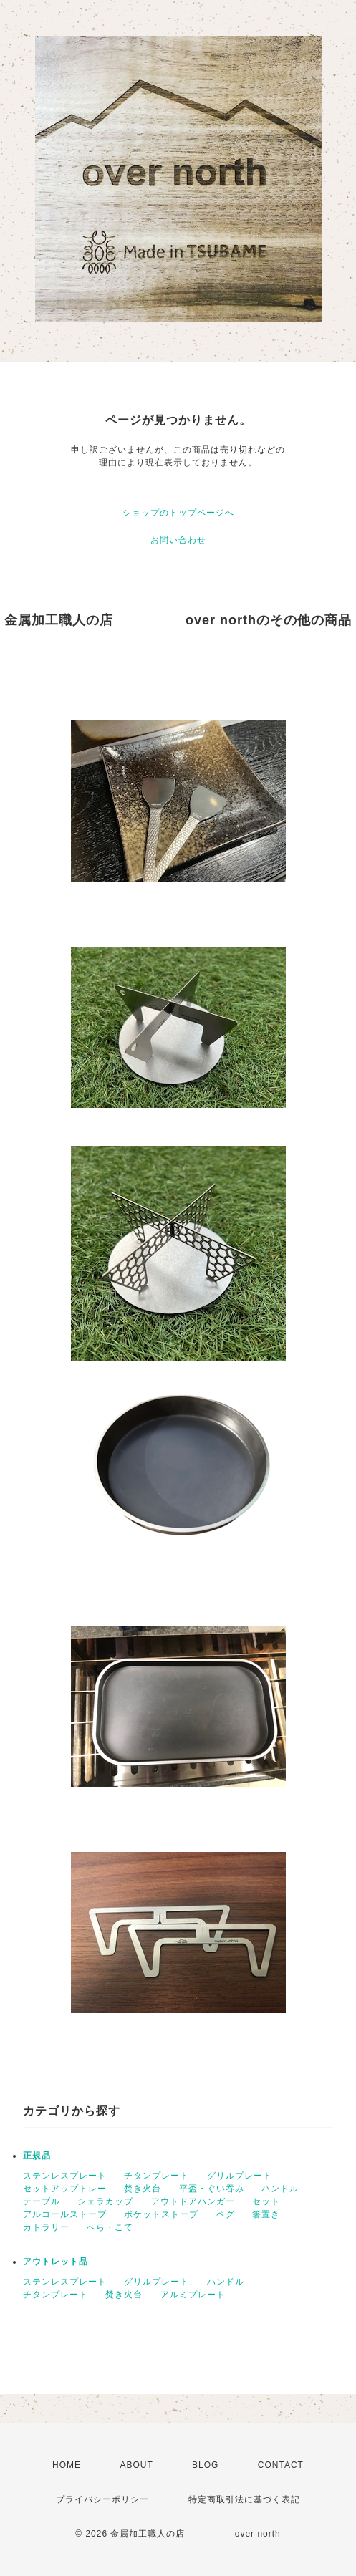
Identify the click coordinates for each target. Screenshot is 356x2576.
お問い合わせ (178, 540)
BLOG (205, 2465)
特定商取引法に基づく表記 (244, 2499)
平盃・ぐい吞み (211, 2189)
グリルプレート (239, 2176)
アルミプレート (193, 2295)
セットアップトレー (65, 2189)
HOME (66, 2465)
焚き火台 (142, 2189)
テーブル (41, 2201)
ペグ (225, 2214)
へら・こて (110, 2227)
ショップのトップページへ (178, 513)
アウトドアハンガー (193, 2201)
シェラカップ (105, 2201)
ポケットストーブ (161, 2214)
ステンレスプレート (65, 2176)
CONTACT (281, 2465)
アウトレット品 (55, 2262)
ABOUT (136, 2465)
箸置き (266, 2214)
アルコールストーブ (65, 2214)
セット (266, 2201)
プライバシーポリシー (102, 2499)
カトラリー (46, 2227)
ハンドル (280, 2189)
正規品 (37, 2156)
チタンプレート (156, 2176)
